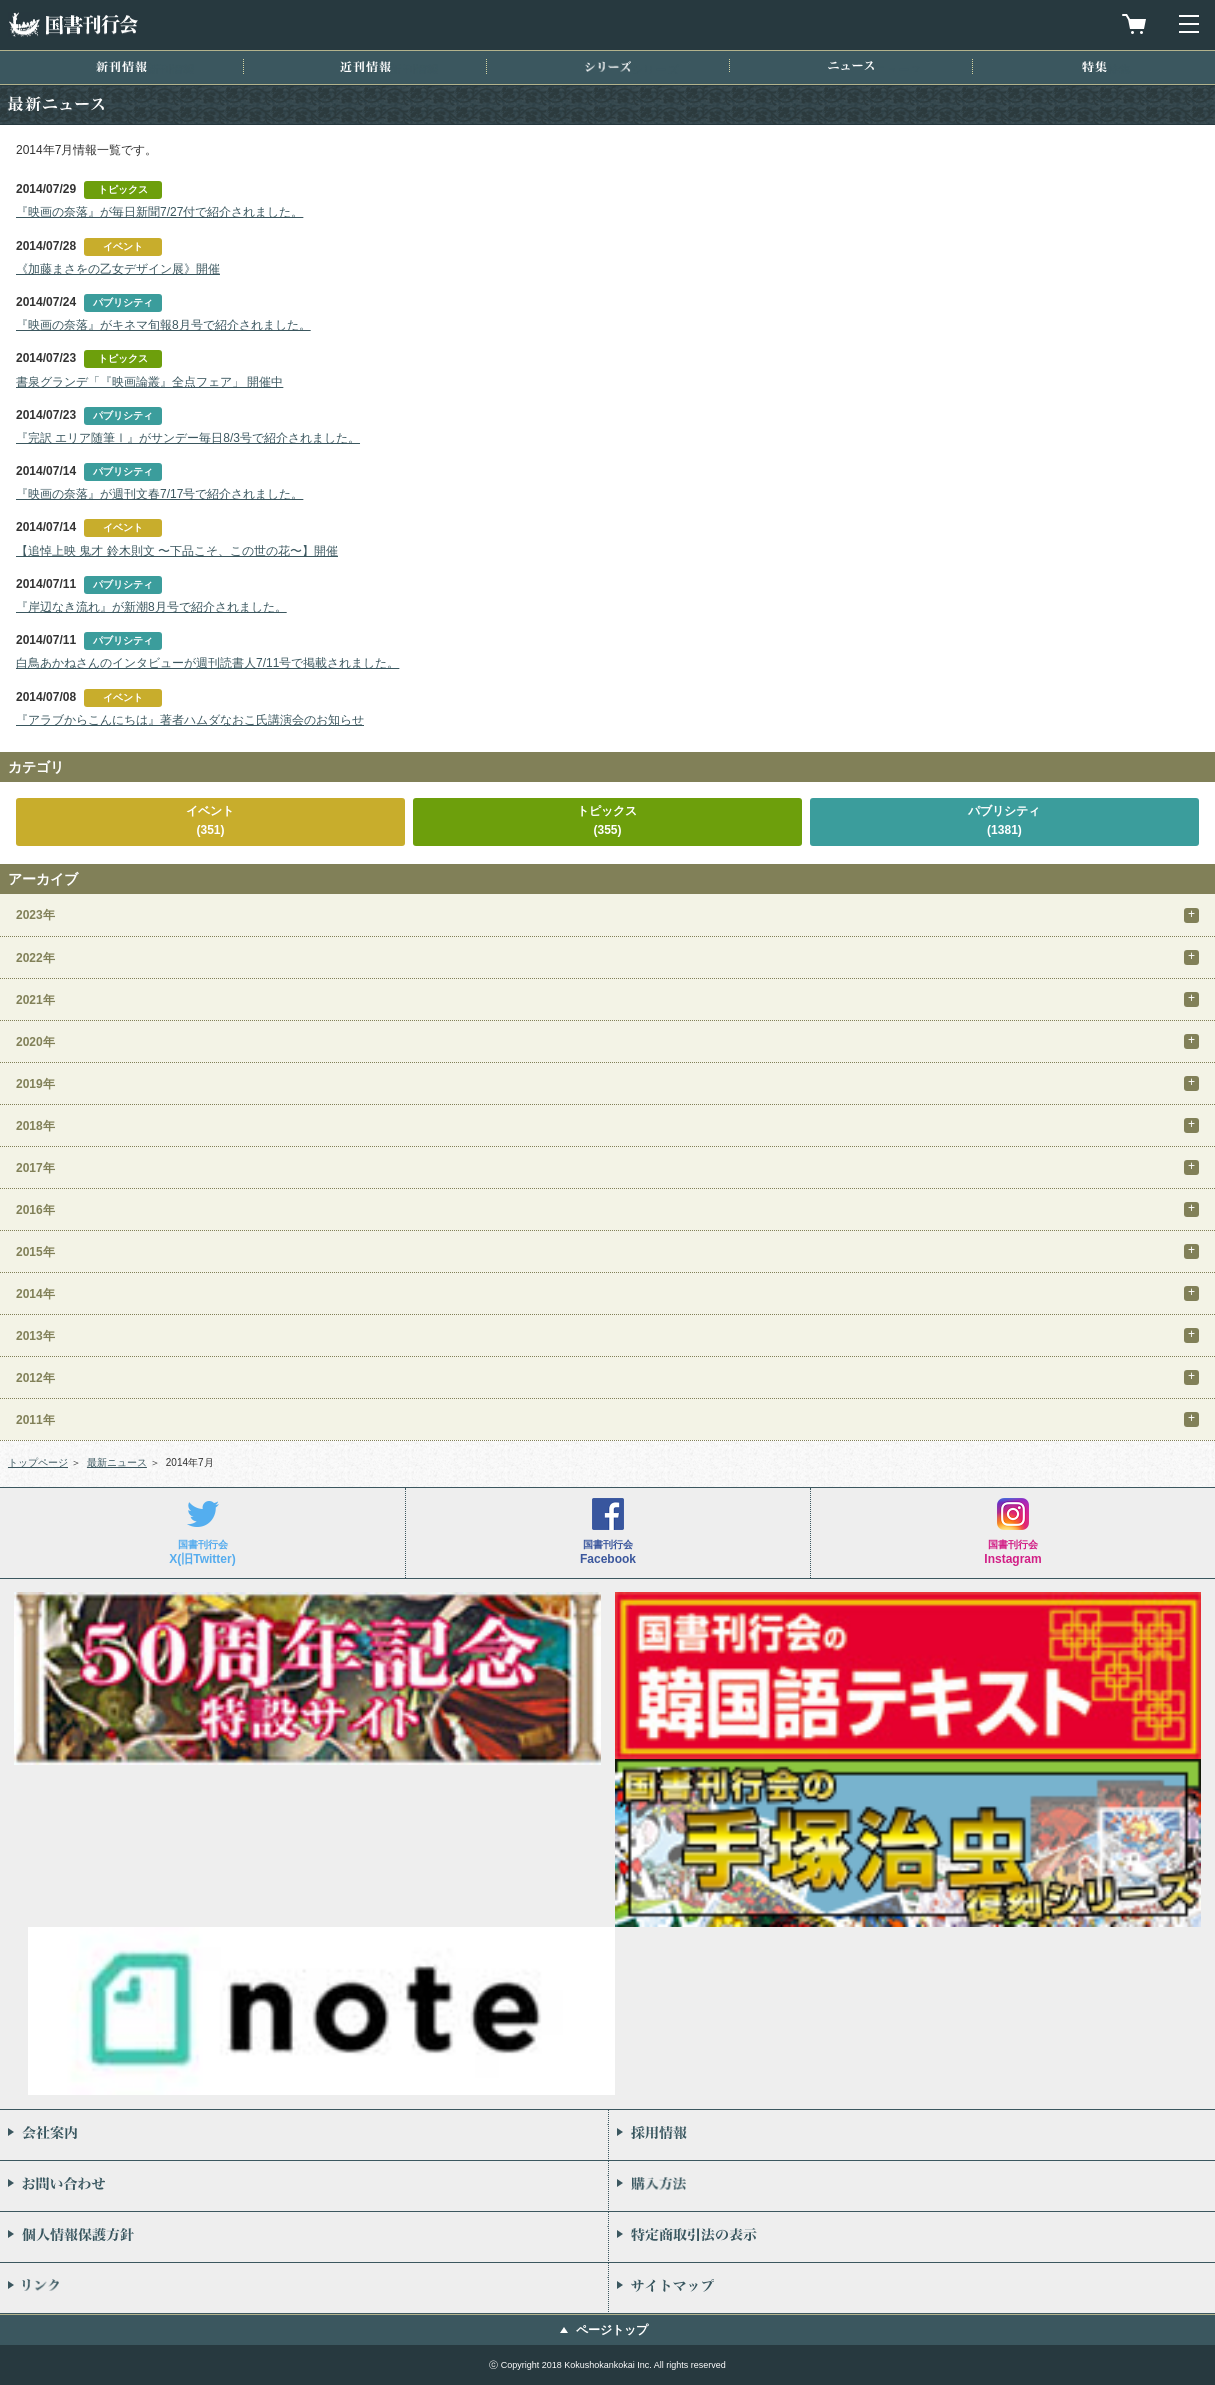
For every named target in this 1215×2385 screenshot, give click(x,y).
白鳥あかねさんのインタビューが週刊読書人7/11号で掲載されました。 (207, 663)
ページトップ (612, 2330)
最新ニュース (117, 1462)
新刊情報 (121, 66)
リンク (304, 2288)
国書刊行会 (73, 24)
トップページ (38, 1462)
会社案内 (304, 2135)
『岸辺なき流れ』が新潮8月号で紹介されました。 (151, 607)
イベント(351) (210, 820)
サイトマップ (912, 2288)
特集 (1094, 66)
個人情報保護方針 (304, 2237)
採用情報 (912, 2135)
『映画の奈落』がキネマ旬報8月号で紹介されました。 (163, 325)
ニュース (851, 65)
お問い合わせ (304, 2186)
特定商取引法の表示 (912, 2237)
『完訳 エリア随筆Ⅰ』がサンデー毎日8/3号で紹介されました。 (188, 438)
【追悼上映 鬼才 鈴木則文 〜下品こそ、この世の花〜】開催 (177, 551)
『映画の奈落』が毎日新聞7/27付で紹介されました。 (159, 212)
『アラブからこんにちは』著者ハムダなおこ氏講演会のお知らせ (190, 720)
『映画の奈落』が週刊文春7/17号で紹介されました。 (159, 494)
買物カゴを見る (1134, 24)
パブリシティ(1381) (1004, 820)
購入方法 (912, 2186)
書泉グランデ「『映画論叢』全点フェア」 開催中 (149, 382)
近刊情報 (365, 66)
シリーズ (608, 66)
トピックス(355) (607, 820)
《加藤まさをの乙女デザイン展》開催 (118, 269)
